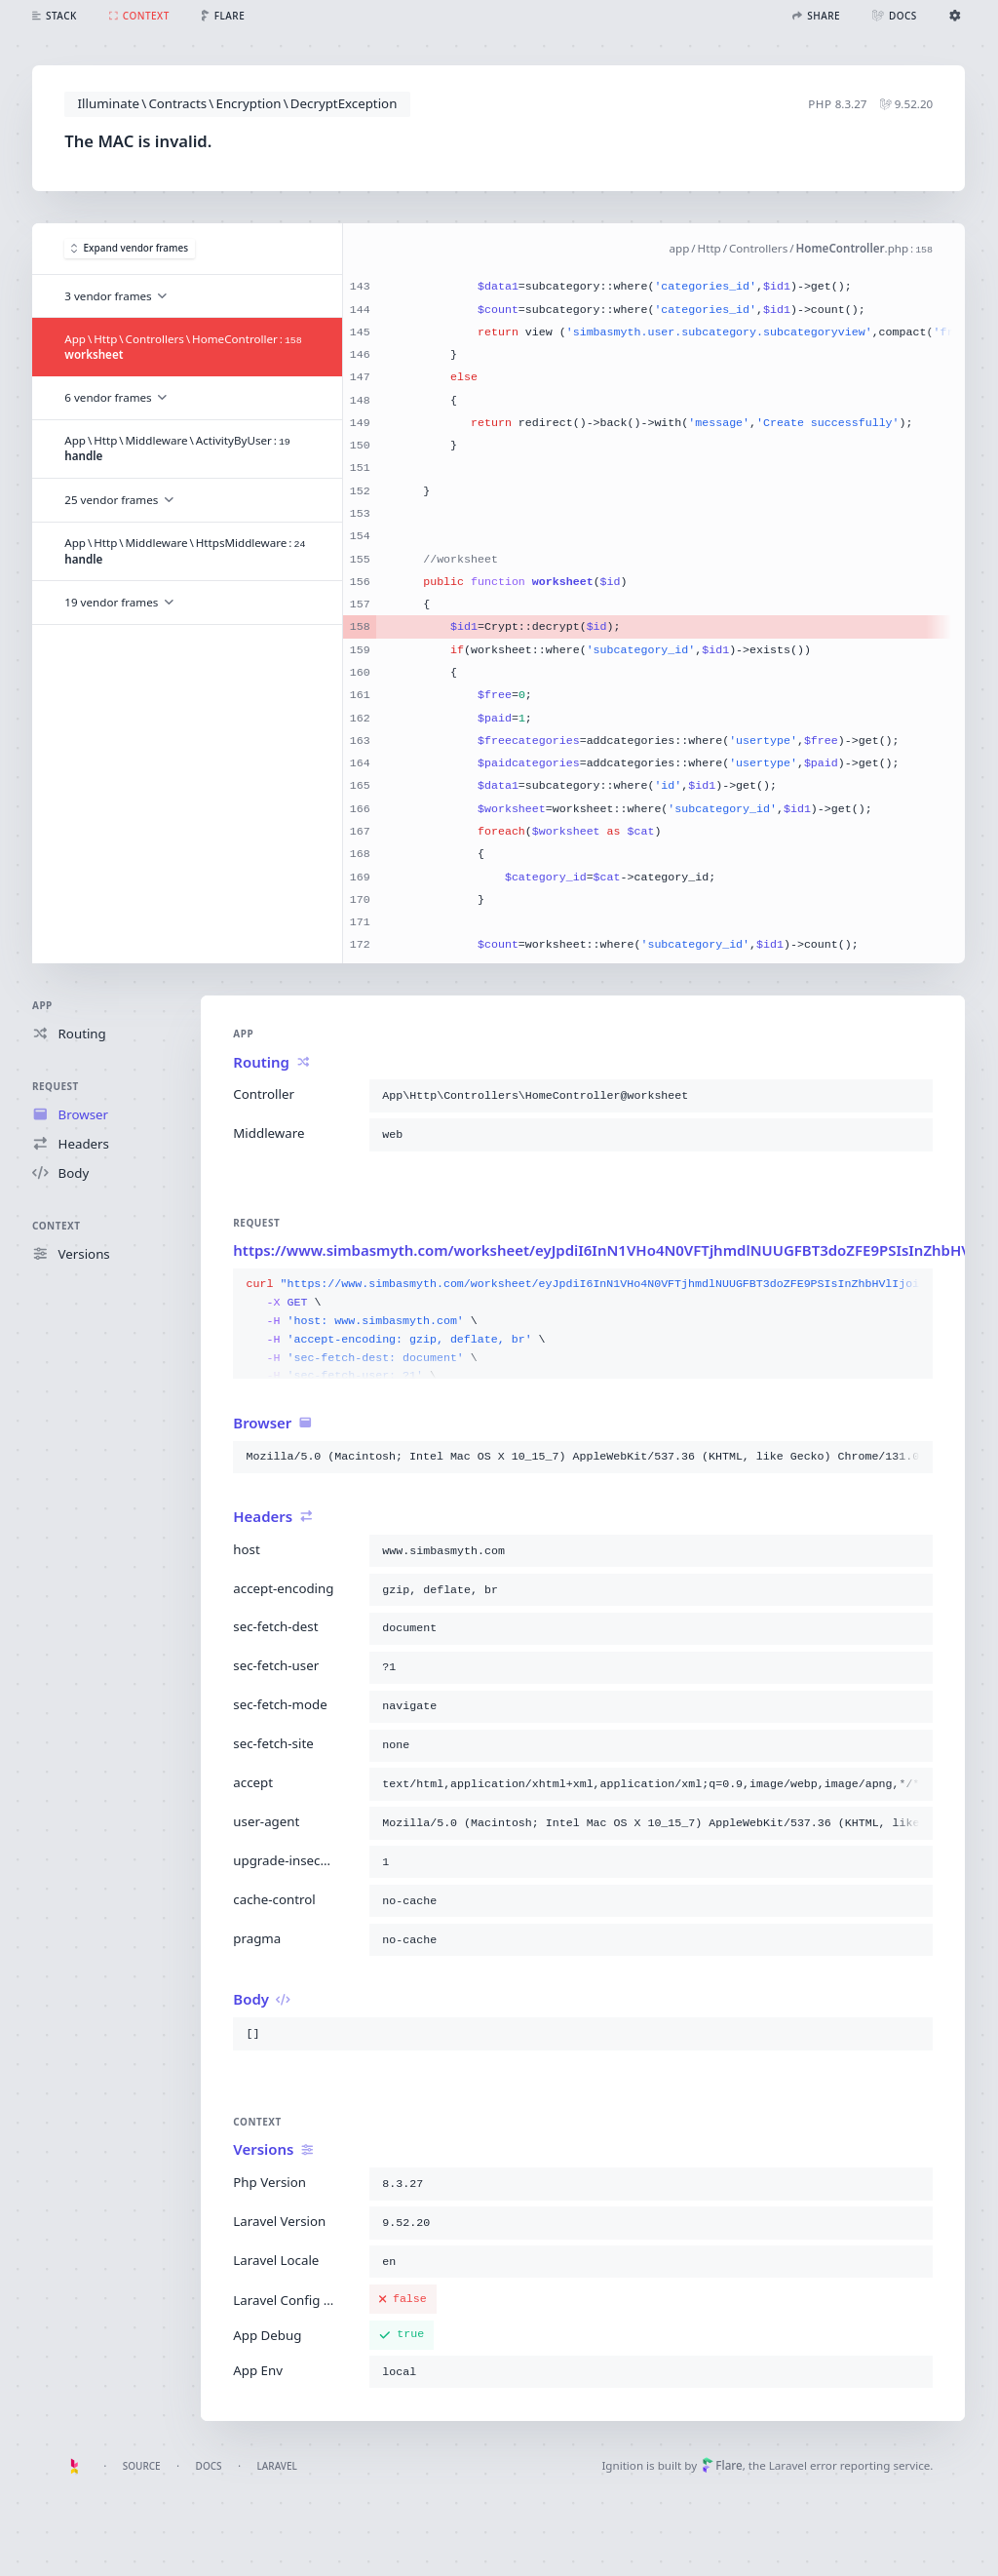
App (42, 1005)
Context (56, 1225)
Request (55, 1086)
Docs (209, 2466)
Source (142, 2466)
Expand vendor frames (129, 248)
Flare (722, 2465)
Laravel (277, 2466)
